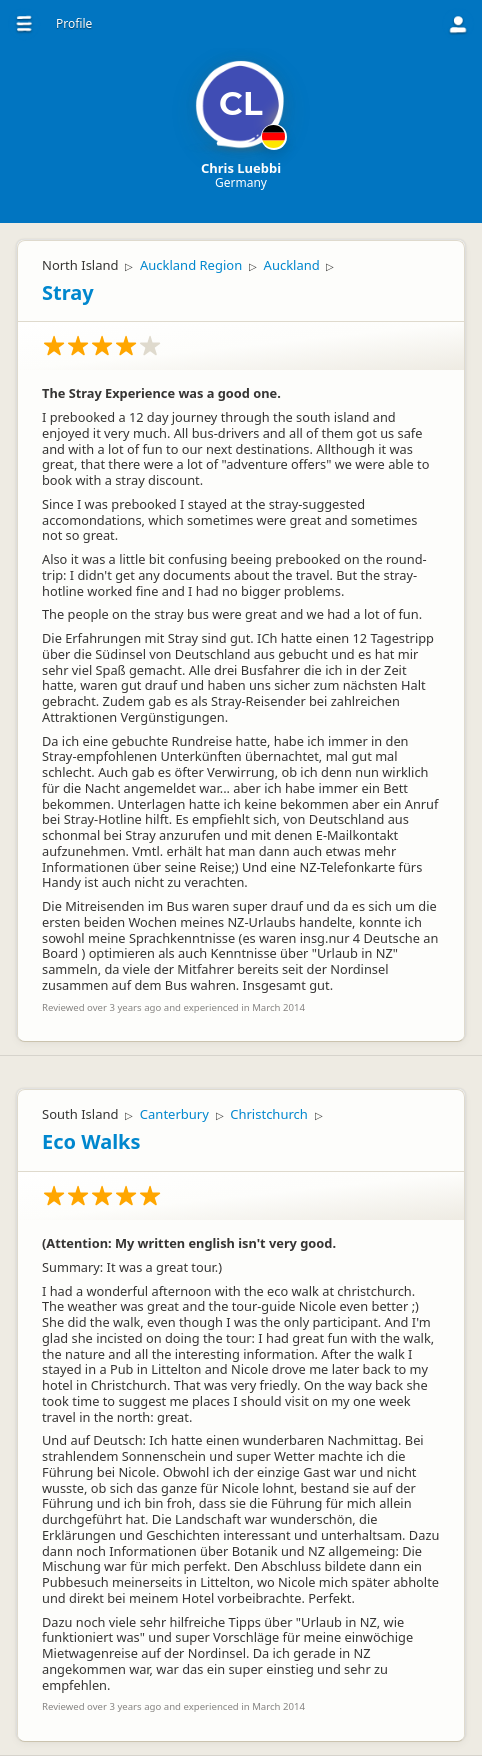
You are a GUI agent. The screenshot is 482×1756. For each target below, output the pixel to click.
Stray (68, 292)
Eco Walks (91, 1141)
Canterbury (174, 1114)
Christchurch (269, 1114)
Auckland (292, 265)
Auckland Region (191, 265)
